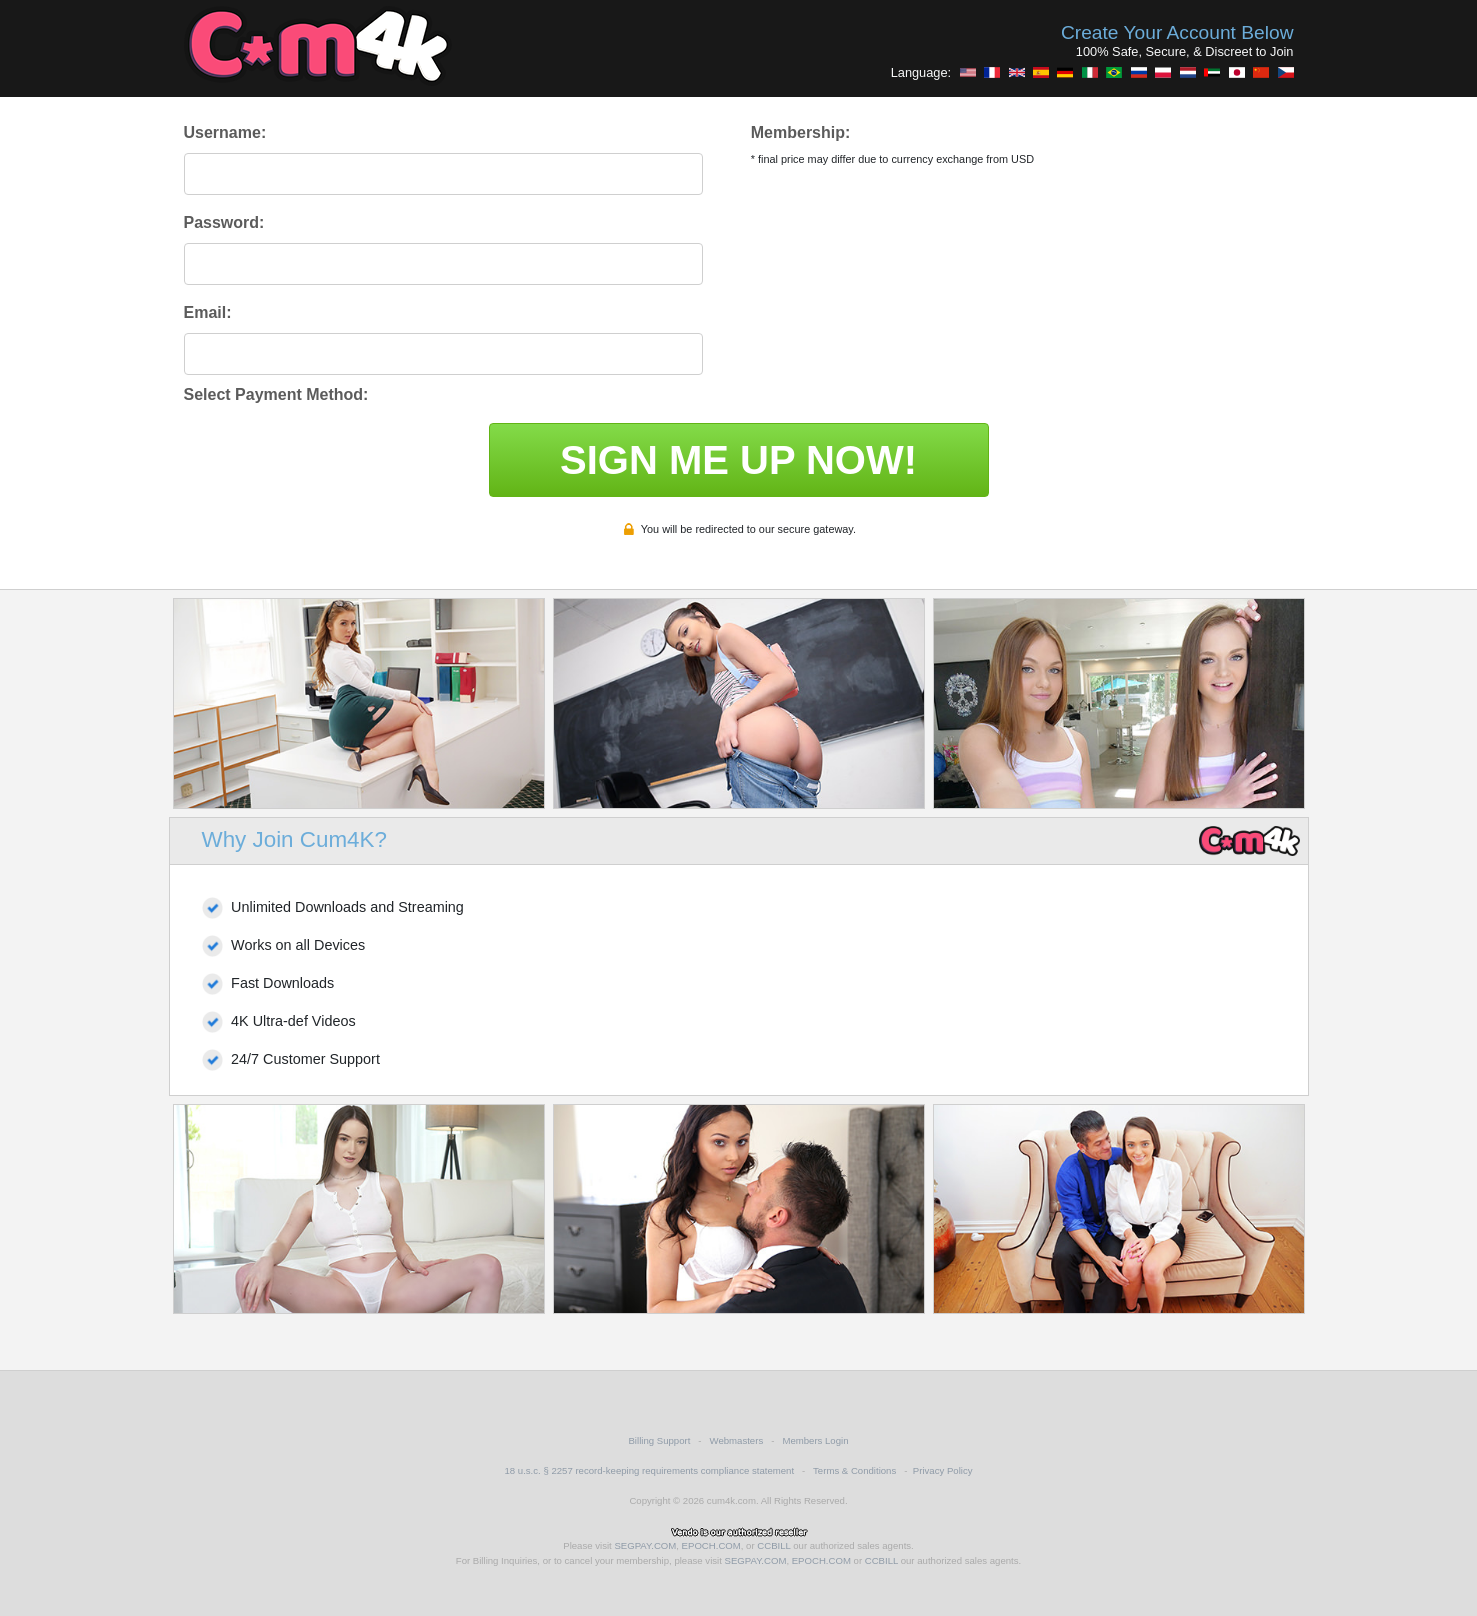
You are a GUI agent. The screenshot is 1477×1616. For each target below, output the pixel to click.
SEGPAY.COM (645, 1545)
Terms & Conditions (854, 1470)
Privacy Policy (943, 1470)
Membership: (801, 132)
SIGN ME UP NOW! (738, 460)
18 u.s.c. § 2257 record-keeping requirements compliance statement (649, 1470)
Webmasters (737, 1440)
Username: (225, 132)
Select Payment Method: (276, 394)
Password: (224, 222)
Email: (208, 312)
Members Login (815, 1440)
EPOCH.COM (711, 1545)
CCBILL (773, 1545)
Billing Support (659, 1440)
